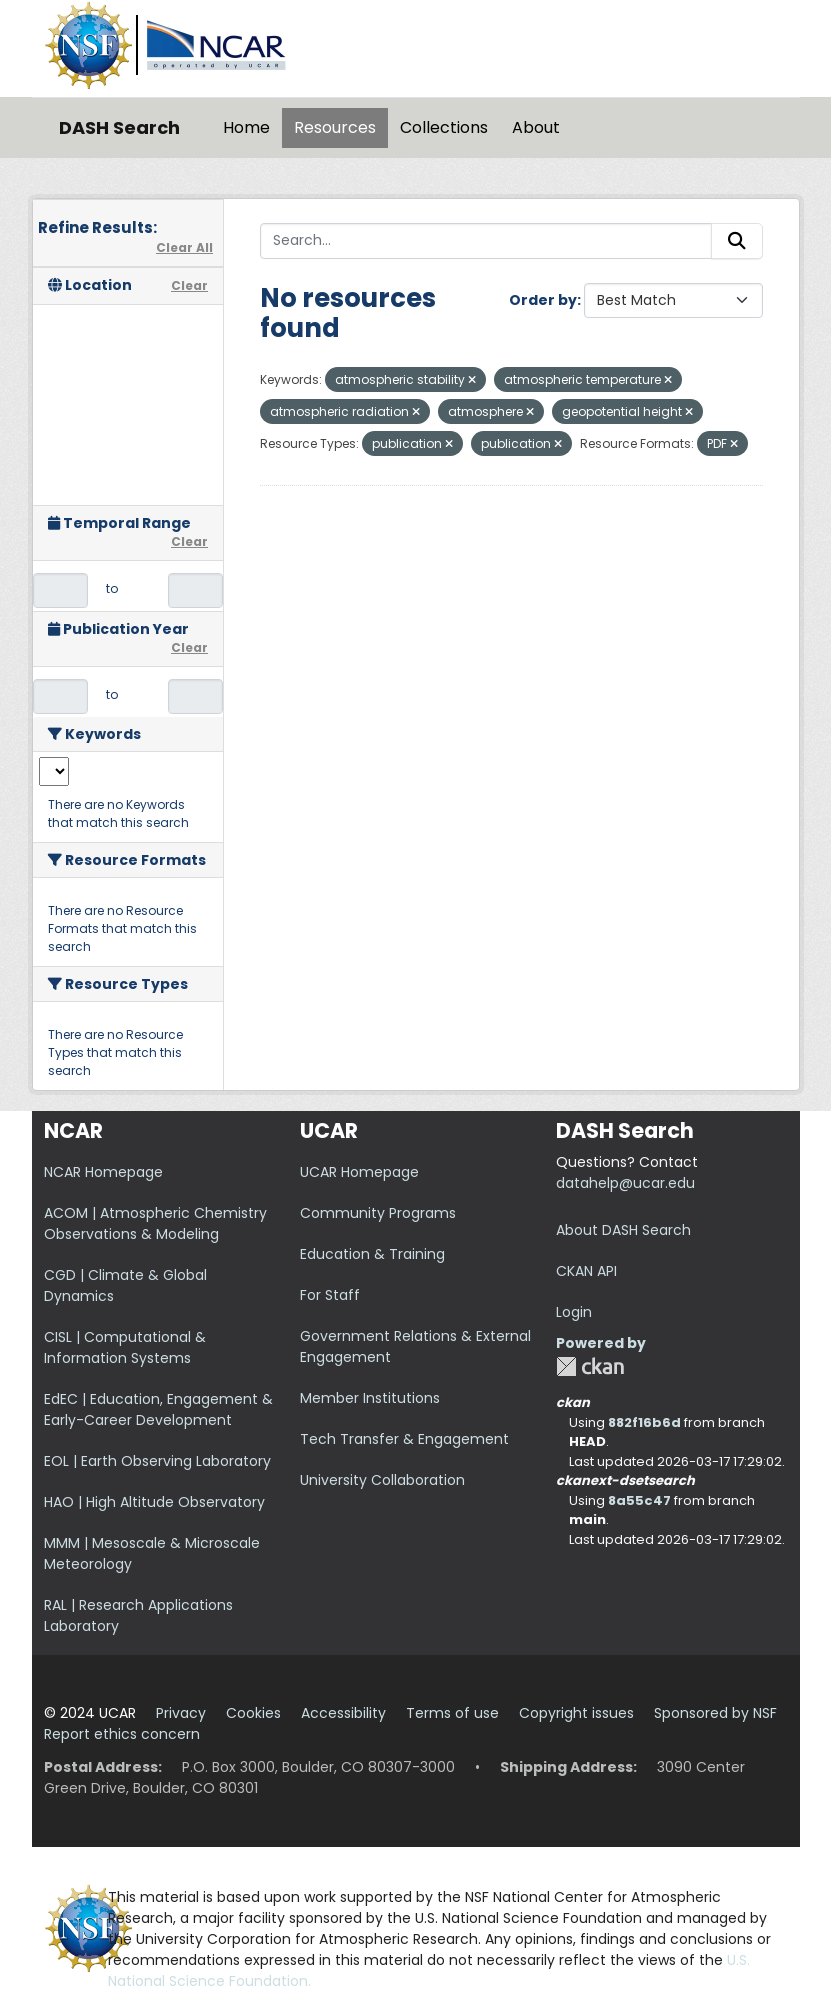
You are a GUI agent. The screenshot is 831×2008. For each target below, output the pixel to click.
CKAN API (586, 1271)
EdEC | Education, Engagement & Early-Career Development (158, 1409)
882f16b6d (644, 1422)
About (536, 127)
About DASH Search (623, 1230)
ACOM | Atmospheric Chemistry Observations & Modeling (155, 1223)
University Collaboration (382, 1480)
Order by (543, 300)
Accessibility (343, 1713)
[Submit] (737, 241)
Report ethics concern (122, 1734)
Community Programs (378, 1213)
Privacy (181, 1713)
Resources (335, 127)
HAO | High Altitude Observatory (154, 1502)
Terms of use (452, 1713)
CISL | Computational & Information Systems (125, 1347)
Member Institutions (370, 1398)
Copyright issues (576, 1713)
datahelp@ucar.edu (625, 1183)
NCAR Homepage (103, 1172)
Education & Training (372, 1254)
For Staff (330, 1295)
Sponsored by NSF (715, 1713)
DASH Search (119, 127)
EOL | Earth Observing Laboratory (157, 1461)
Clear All (184, 247)
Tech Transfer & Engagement (404, 1439)
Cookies (253, 1713)
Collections (444, 127)
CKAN (590, 1366)
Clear (189, 285)
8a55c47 (639, 1500)
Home (246, 127)
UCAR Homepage (359, 1172)
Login (574, 1312)
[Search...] (486, 241)
